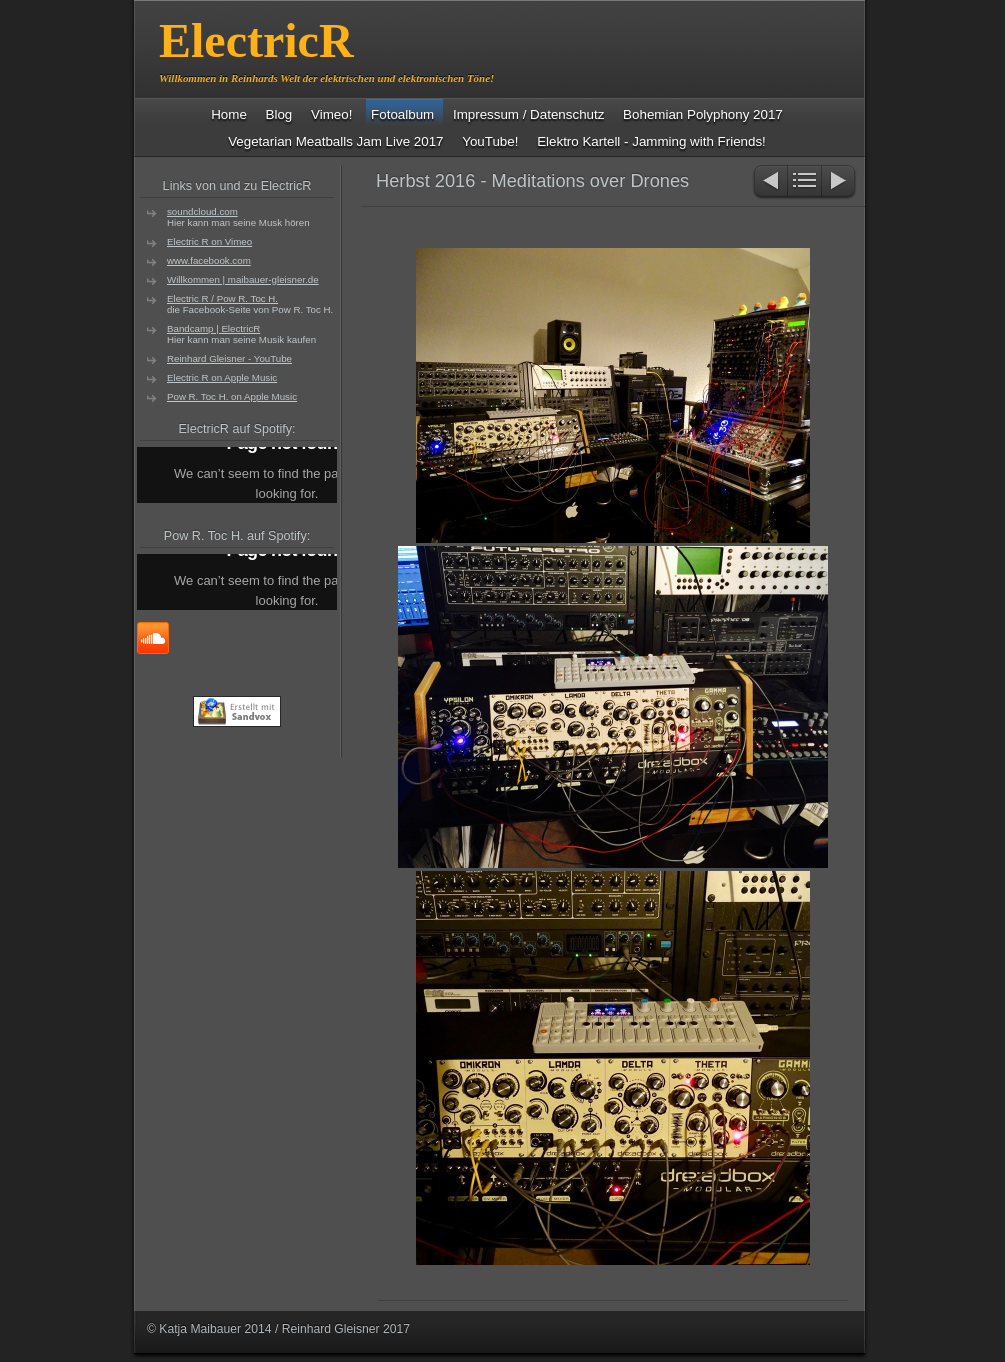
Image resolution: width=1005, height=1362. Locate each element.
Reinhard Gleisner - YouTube (229, 358)
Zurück (769, 182)
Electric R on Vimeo (209, 241)
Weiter (839, 182)
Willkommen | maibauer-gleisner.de (243, 279)
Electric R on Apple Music (222, 377)
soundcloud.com (202, 211)
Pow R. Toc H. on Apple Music (232, 396)
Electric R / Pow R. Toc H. (222, 298)
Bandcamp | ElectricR (213, 328)
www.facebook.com (209, 260)
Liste (804, 182)
